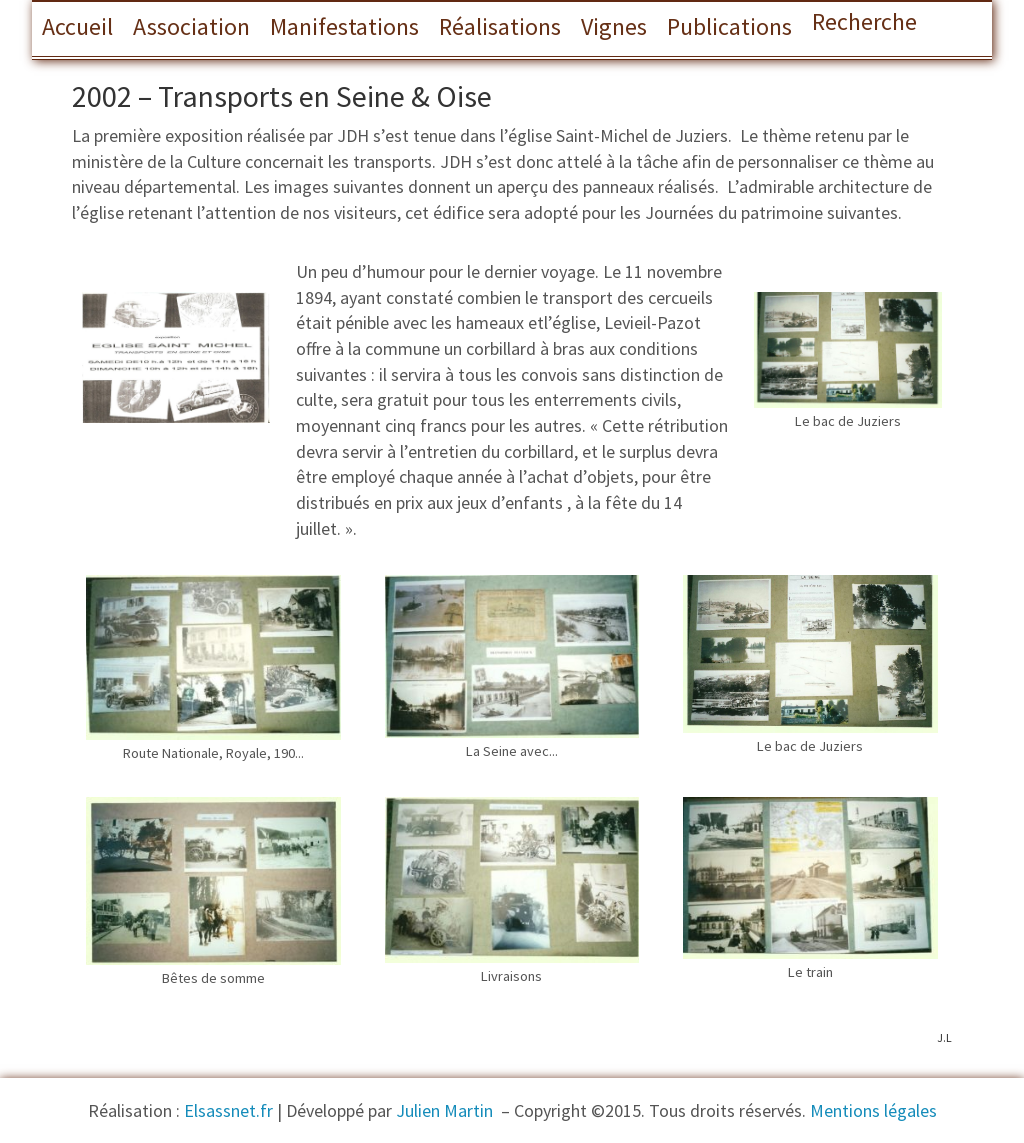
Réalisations (500, 26)
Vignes (614, 26)
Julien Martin (446, 1110)
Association (191, 26)
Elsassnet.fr (228, 1110)
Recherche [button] (864, 21)
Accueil (77, 26)
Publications (729, 26)
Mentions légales (873, 1110)
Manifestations (344, 26)
